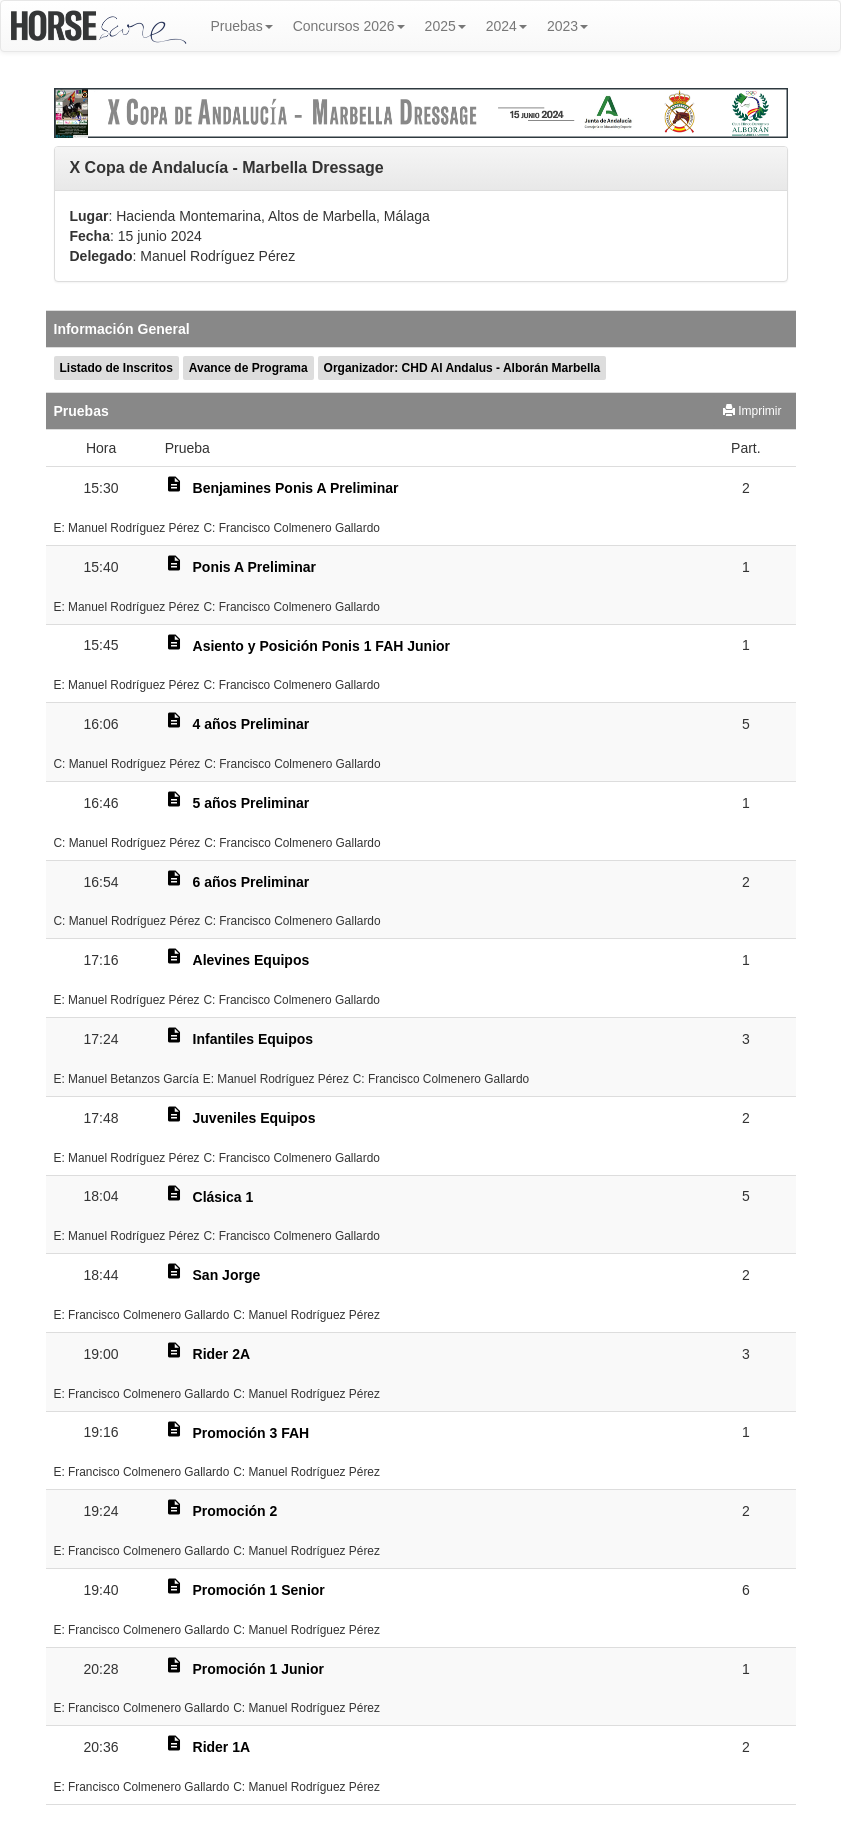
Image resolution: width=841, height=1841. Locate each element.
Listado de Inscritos (116, 368)
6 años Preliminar (251, 882)
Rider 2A (222, 1354)
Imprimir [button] (752, 411)
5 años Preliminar (251, 803)
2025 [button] (445, 26)
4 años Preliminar (251, 724)
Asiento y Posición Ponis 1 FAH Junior (322, 646)
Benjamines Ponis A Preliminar (296, 488)
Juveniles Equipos (254, 1118)
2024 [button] (506, 26)
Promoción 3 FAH (251, 1433)
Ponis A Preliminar (254, 567)
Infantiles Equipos (253, 1039)
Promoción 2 (235, 1511)
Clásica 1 (223, 1197)
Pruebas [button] (242, 26)
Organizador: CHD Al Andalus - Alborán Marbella (462, 368)
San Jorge (227, 1275)
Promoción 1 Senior (259, 1590)
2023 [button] (567, 26)
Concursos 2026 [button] (349, 26)
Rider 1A (222, 1747)
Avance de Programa (248, 368)
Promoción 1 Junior (258, 1669)
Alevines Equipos (251, 960)
